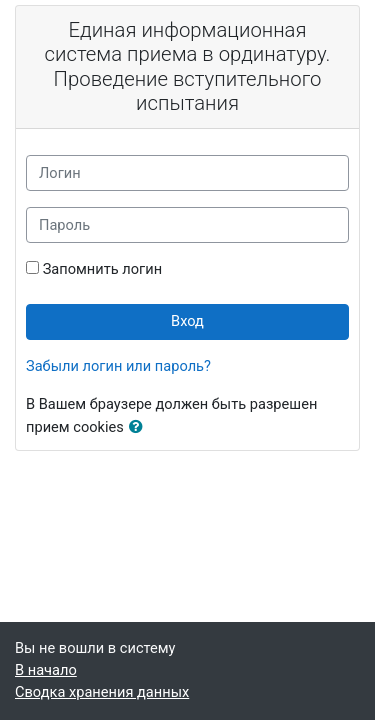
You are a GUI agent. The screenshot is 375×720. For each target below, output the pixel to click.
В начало (46, 670)
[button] (140, 428)
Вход (187, 321)
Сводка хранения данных (102, 692)
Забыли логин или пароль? (118, 366)
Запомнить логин (102, 269)
